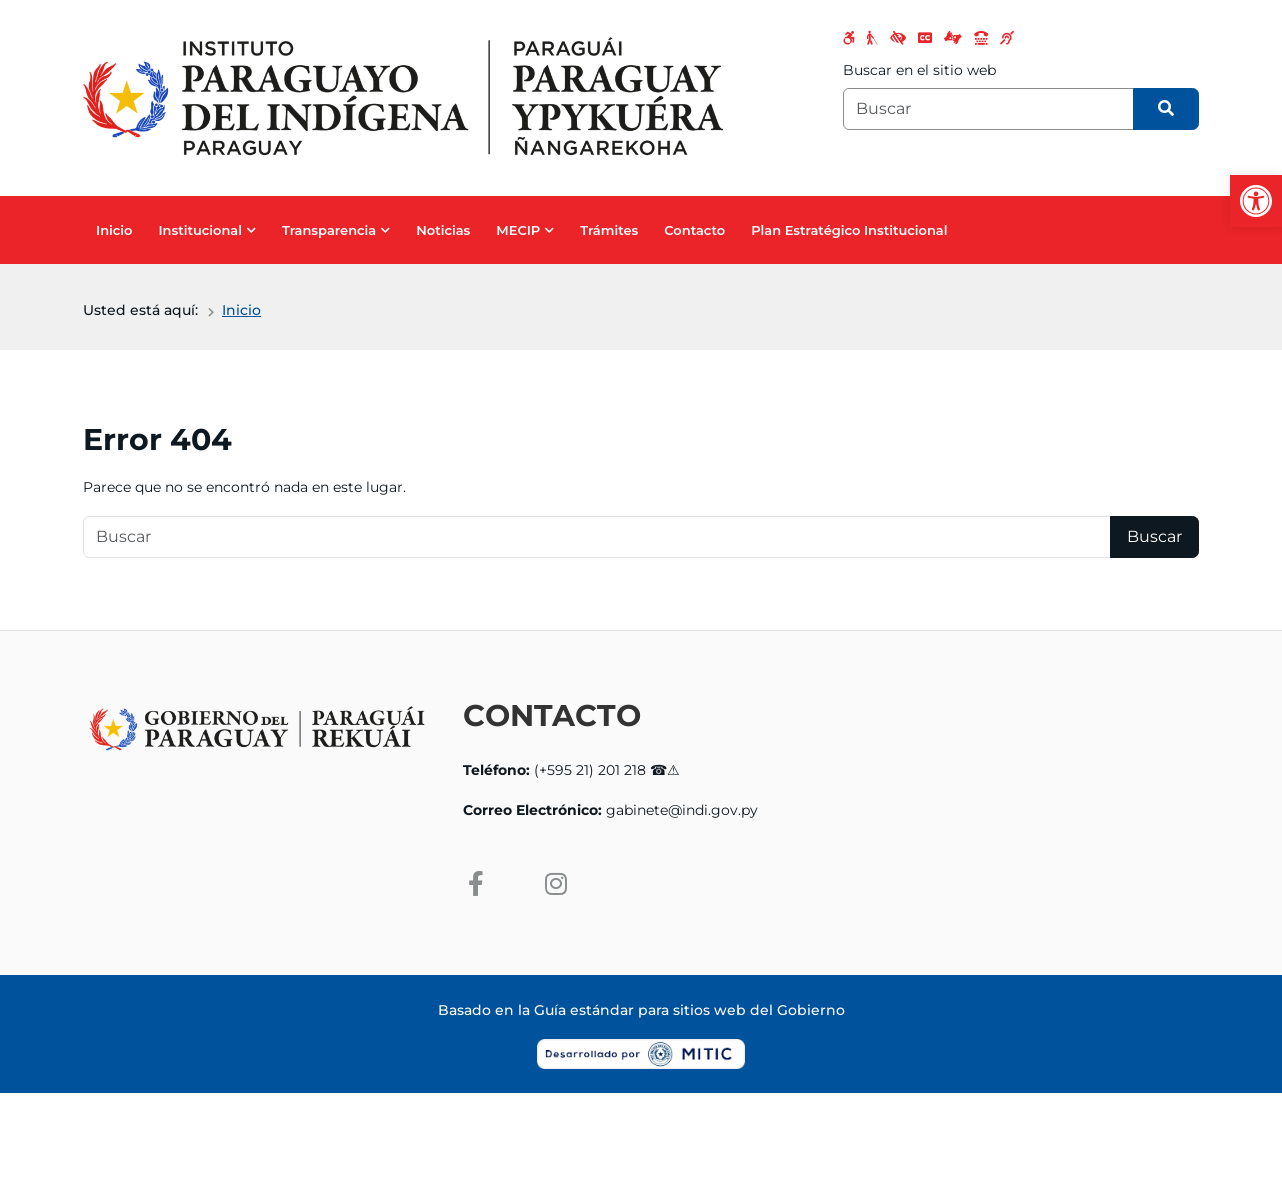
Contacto (694, 230)
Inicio (114, 230)
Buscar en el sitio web (919, 70)
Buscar (1154, 536)
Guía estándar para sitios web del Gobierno (689, 1010)
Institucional (200, 230)
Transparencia (329, 230)
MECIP (518, 230)
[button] (1256, 201)
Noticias (443, 230)
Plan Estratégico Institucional (849, 230)
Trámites (609, 230)
